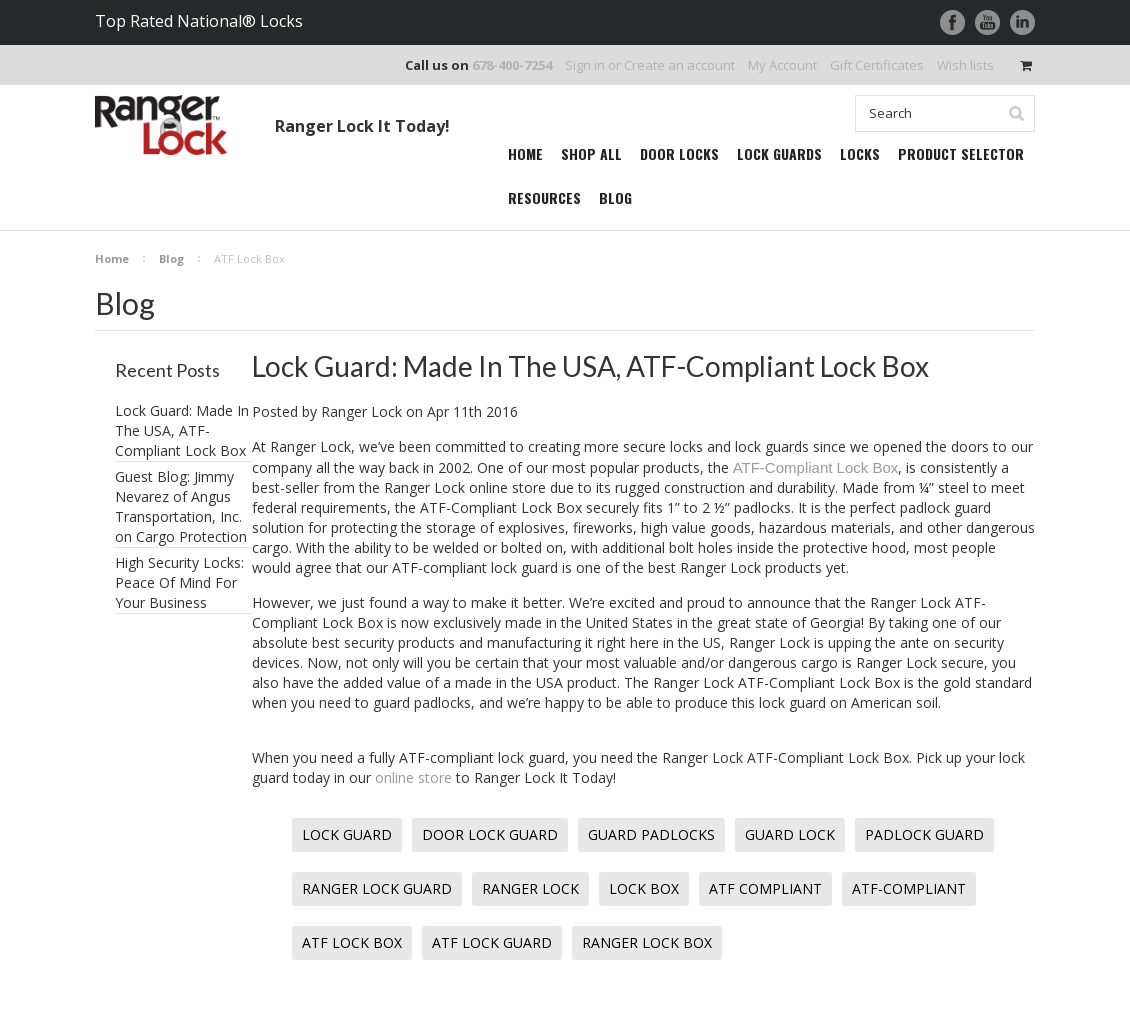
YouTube (987, 22)
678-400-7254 (512, 65)
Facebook (952, 22)
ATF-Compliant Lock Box (816, 467)
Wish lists (965, 65)
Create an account (679, 65)
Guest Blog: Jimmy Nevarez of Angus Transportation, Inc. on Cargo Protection (181, 506)
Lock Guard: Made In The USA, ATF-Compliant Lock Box (182, 430)
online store (413, 777)
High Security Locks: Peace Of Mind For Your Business (179, 582)
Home (112, 258)
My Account (782, 65)
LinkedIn (1022, 22)
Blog (171, 258)
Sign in (585, 65)
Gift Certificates (877, 65)
